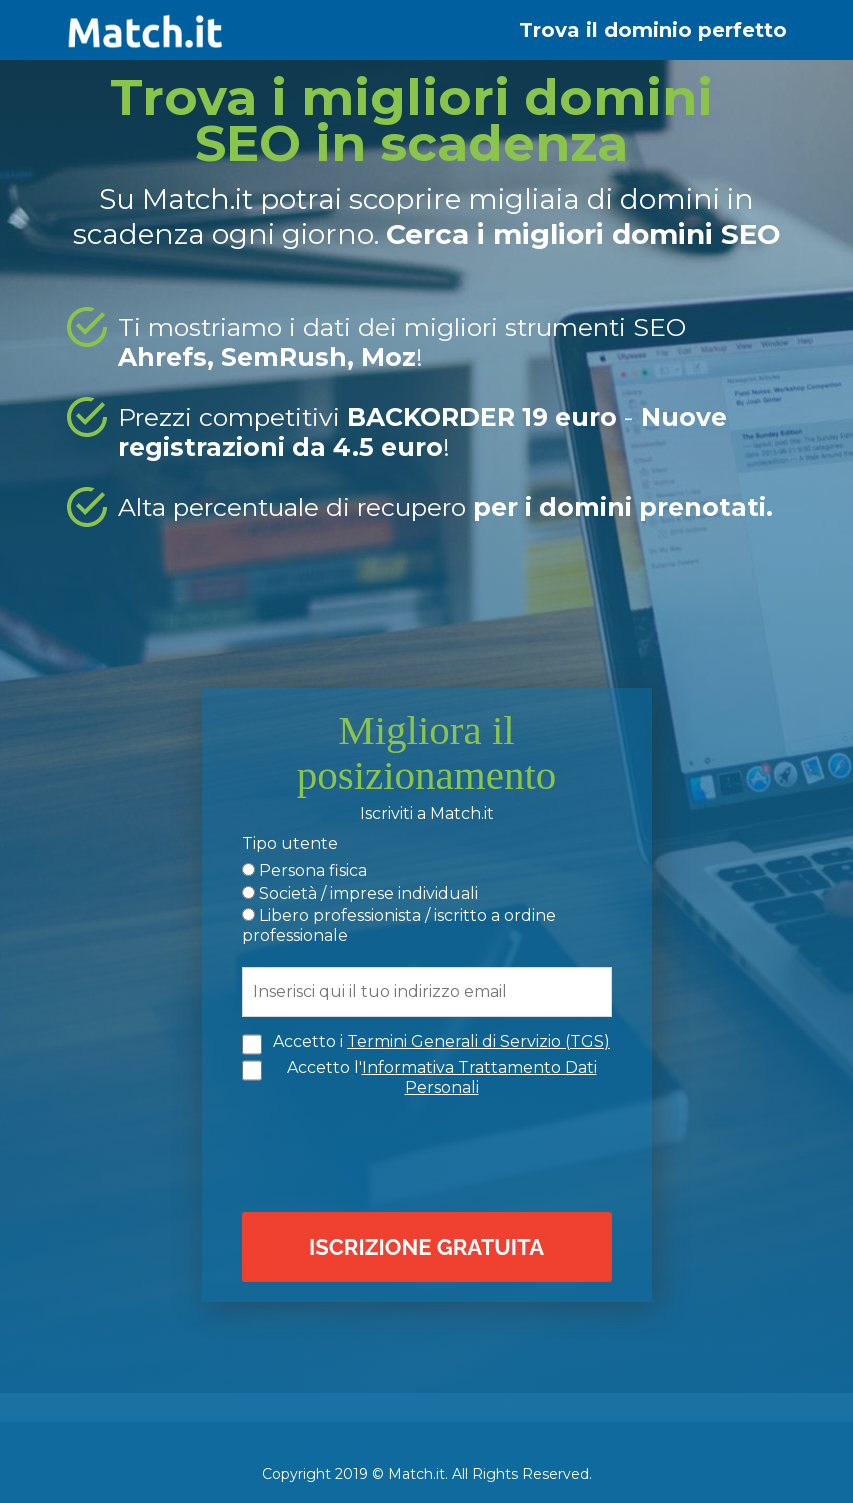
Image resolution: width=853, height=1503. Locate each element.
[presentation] (432, 1150)
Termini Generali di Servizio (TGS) (478, 1039)
